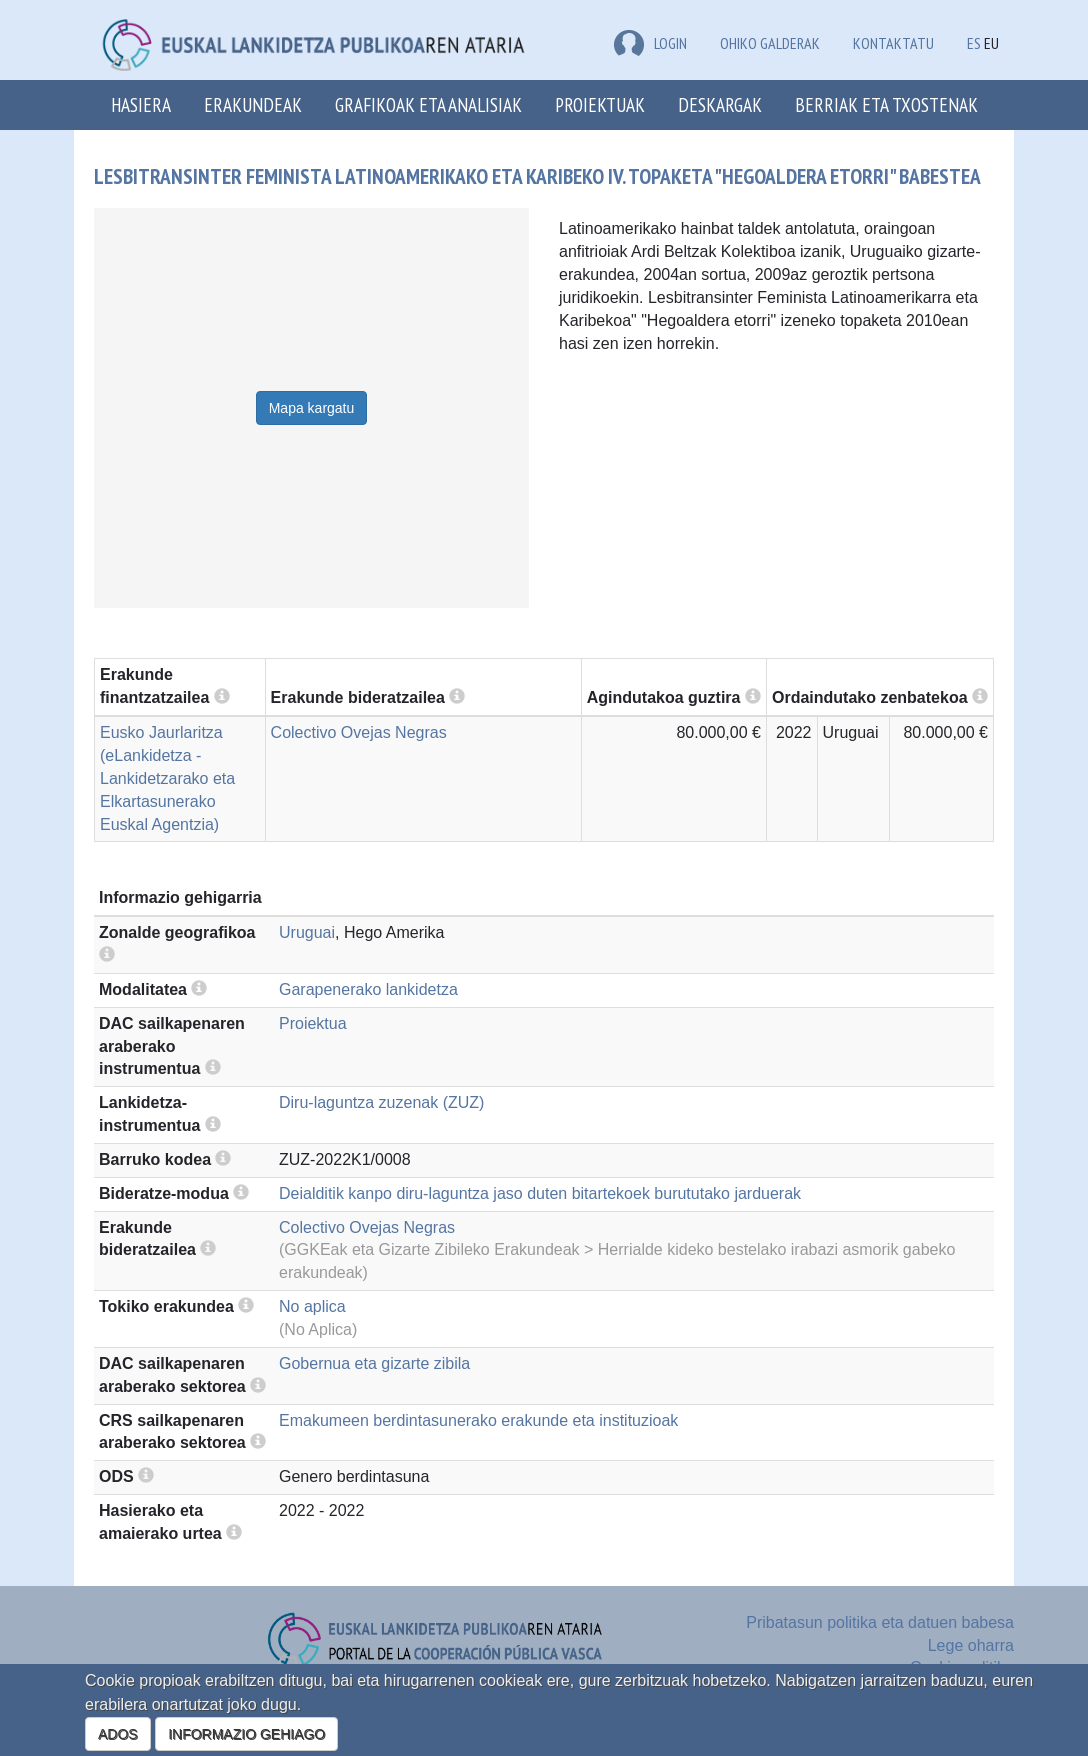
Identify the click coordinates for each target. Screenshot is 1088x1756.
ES (974, 43)
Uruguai (307, 932)
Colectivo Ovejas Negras (359, 732)
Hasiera (141, 104)
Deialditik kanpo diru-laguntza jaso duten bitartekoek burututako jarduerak (540, 1193)
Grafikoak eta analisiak (428, 104)
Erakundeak (253, 104)
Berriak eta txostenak (886, 104)
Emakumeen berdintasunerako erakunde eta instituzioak (478, 1420)
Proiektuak (600, 104)
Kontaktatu (893, 43)
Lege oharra (971, 1645)
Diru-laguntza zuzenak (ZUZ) (381, 1102)
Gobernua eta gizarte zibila (374, 1363)
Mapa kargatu (312, 408)
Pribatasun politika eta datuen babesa (880, 1622)
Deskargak (720, 104)
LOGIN (650, 43)
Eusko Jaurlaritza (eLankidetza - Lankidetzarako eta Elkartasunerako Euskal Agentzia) (167, 778)
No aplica (312, 1306)
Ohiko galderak (770, 43)
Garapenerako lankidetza (368, 989)
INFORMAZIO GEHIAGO (246, 1734)
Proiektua (313, 1023)
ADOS (118, 1734)
